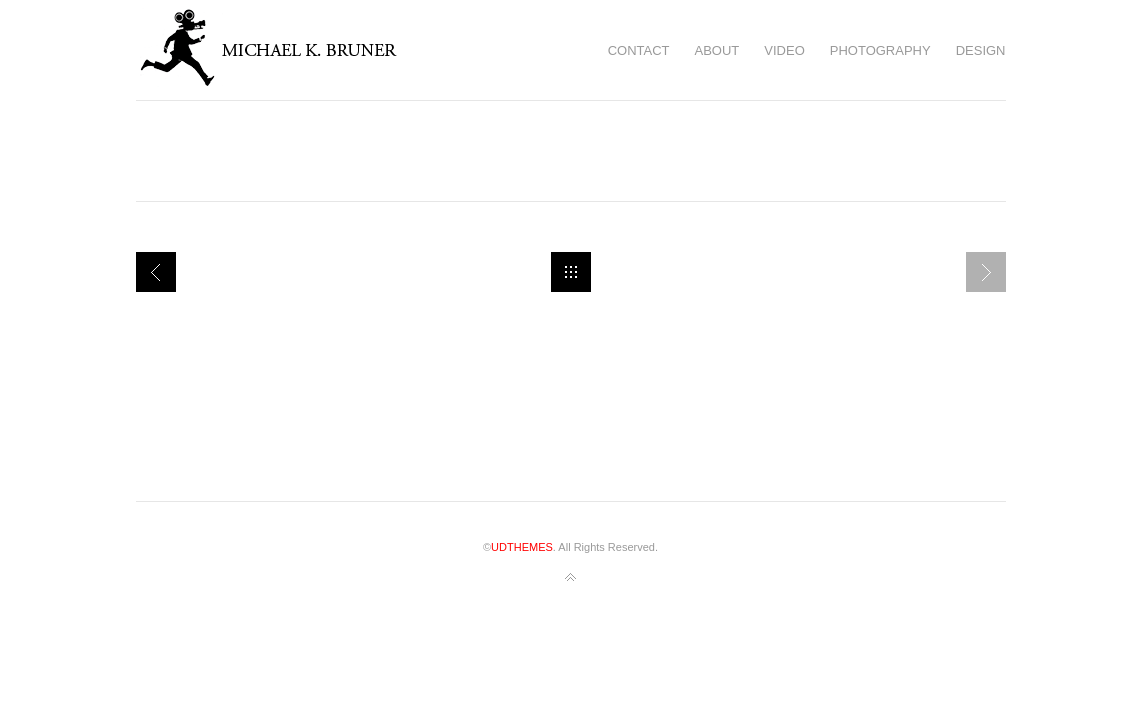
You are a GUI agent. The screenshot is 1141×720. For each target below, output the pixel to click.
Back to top (571, 578)
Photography (880, 50)
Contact (639, 50)
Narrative (156, 272)
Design (981, 50)
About (717, 50)
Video (784, 50)
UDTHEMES (522, 547)
